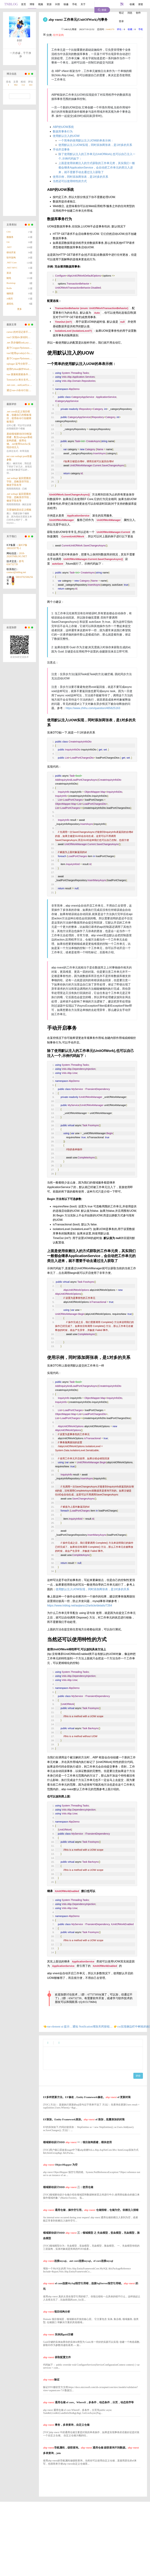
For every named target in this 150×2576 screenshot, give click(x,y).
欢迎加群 (11, 627)
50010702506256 (24, 577)
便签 (140, 4)
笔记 (121, 12)
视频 (40, 4)
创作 (138, 12)
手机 (74, 4)
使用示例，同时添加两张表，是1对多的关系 (80, 176)
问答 (57, 4)
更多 (19, 309)
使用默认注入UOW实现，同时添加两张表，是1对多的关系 (95, 144)
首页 (23, 4)
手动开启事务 (61, 149)
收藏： (131, 29)
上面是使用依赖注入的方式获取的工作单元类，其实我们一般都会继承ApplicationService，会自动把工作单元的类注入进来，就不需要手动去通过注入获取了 (96, 168)
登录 (121, 21)
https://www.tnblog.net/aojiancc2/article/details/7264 (79, 1605)
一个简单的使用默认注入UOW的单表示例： (86, 140)
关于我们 (11, 536)
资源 (49, 4)
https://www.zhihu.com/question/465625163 (93, 708)
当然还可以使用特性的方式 (70, 181)
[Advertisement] (18, 163)
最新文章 (11, 324)
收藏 (132, 4)
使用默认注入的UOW (66, 135)
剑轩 (19, 40)
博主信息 (11, 73)
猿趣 (66, 4)
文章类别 (11, 224)
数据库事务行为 (63, 131)
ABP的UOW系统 (63, 126)
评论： (120, 29)
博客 (32, 4)
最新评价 (11, 404)
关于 (83, 4)
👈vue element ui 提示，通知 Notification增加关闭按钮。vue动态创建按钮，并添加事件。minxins (78, 2026)
